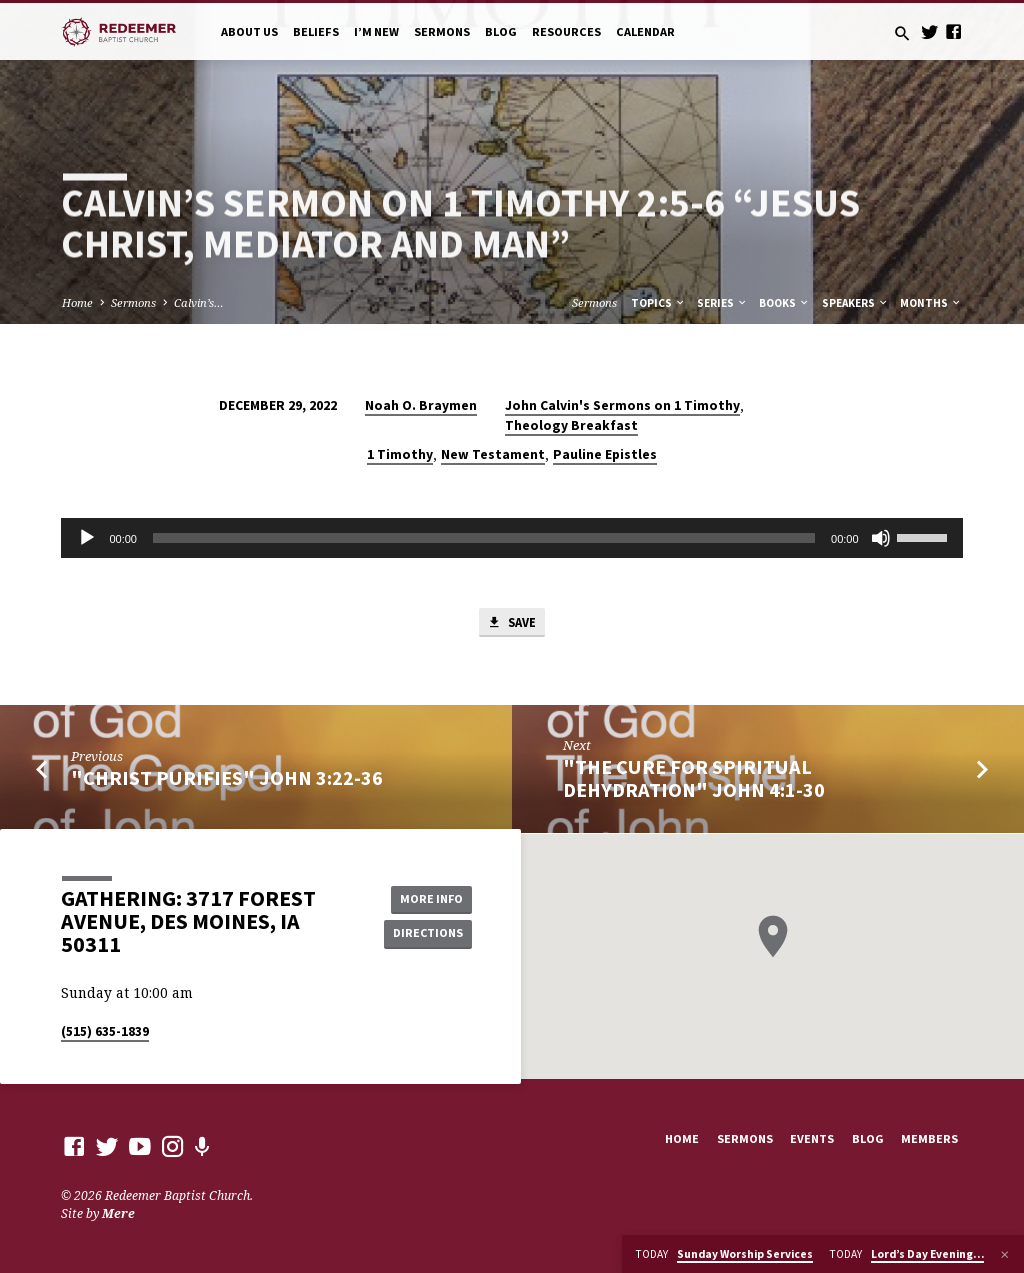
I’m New (376, 31)
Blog (501, 31)
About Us (249, 31)
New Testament (493, 454)
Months (931, 303)
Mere (118, 1214)
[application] (511, 538)
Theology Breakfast (571, 425)
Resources (566, 31)
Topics (658, 303)
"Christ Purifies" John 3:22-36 (227, 780)
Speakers (855, 303)
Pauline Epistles (605, 454)
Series (722, 303)
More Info (427, 898)
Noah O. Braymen (421, 405)
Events (812, 1139)
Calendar (645, 31)
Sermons (442, 31)
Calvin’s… (199, 302)
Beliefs (316, 31)
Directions (427, 934)
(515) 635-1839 (105, 1032)
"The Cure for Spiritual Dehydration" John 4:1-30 (694, 780)
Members (929, 1139)
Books (784, 303)
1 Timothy (400, 454)
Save (511, 623)
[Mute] (881, 538)
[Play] (87, 538)
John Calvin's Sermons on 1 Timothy (622, 405)
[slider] (484, 538)
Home (77, 302)
